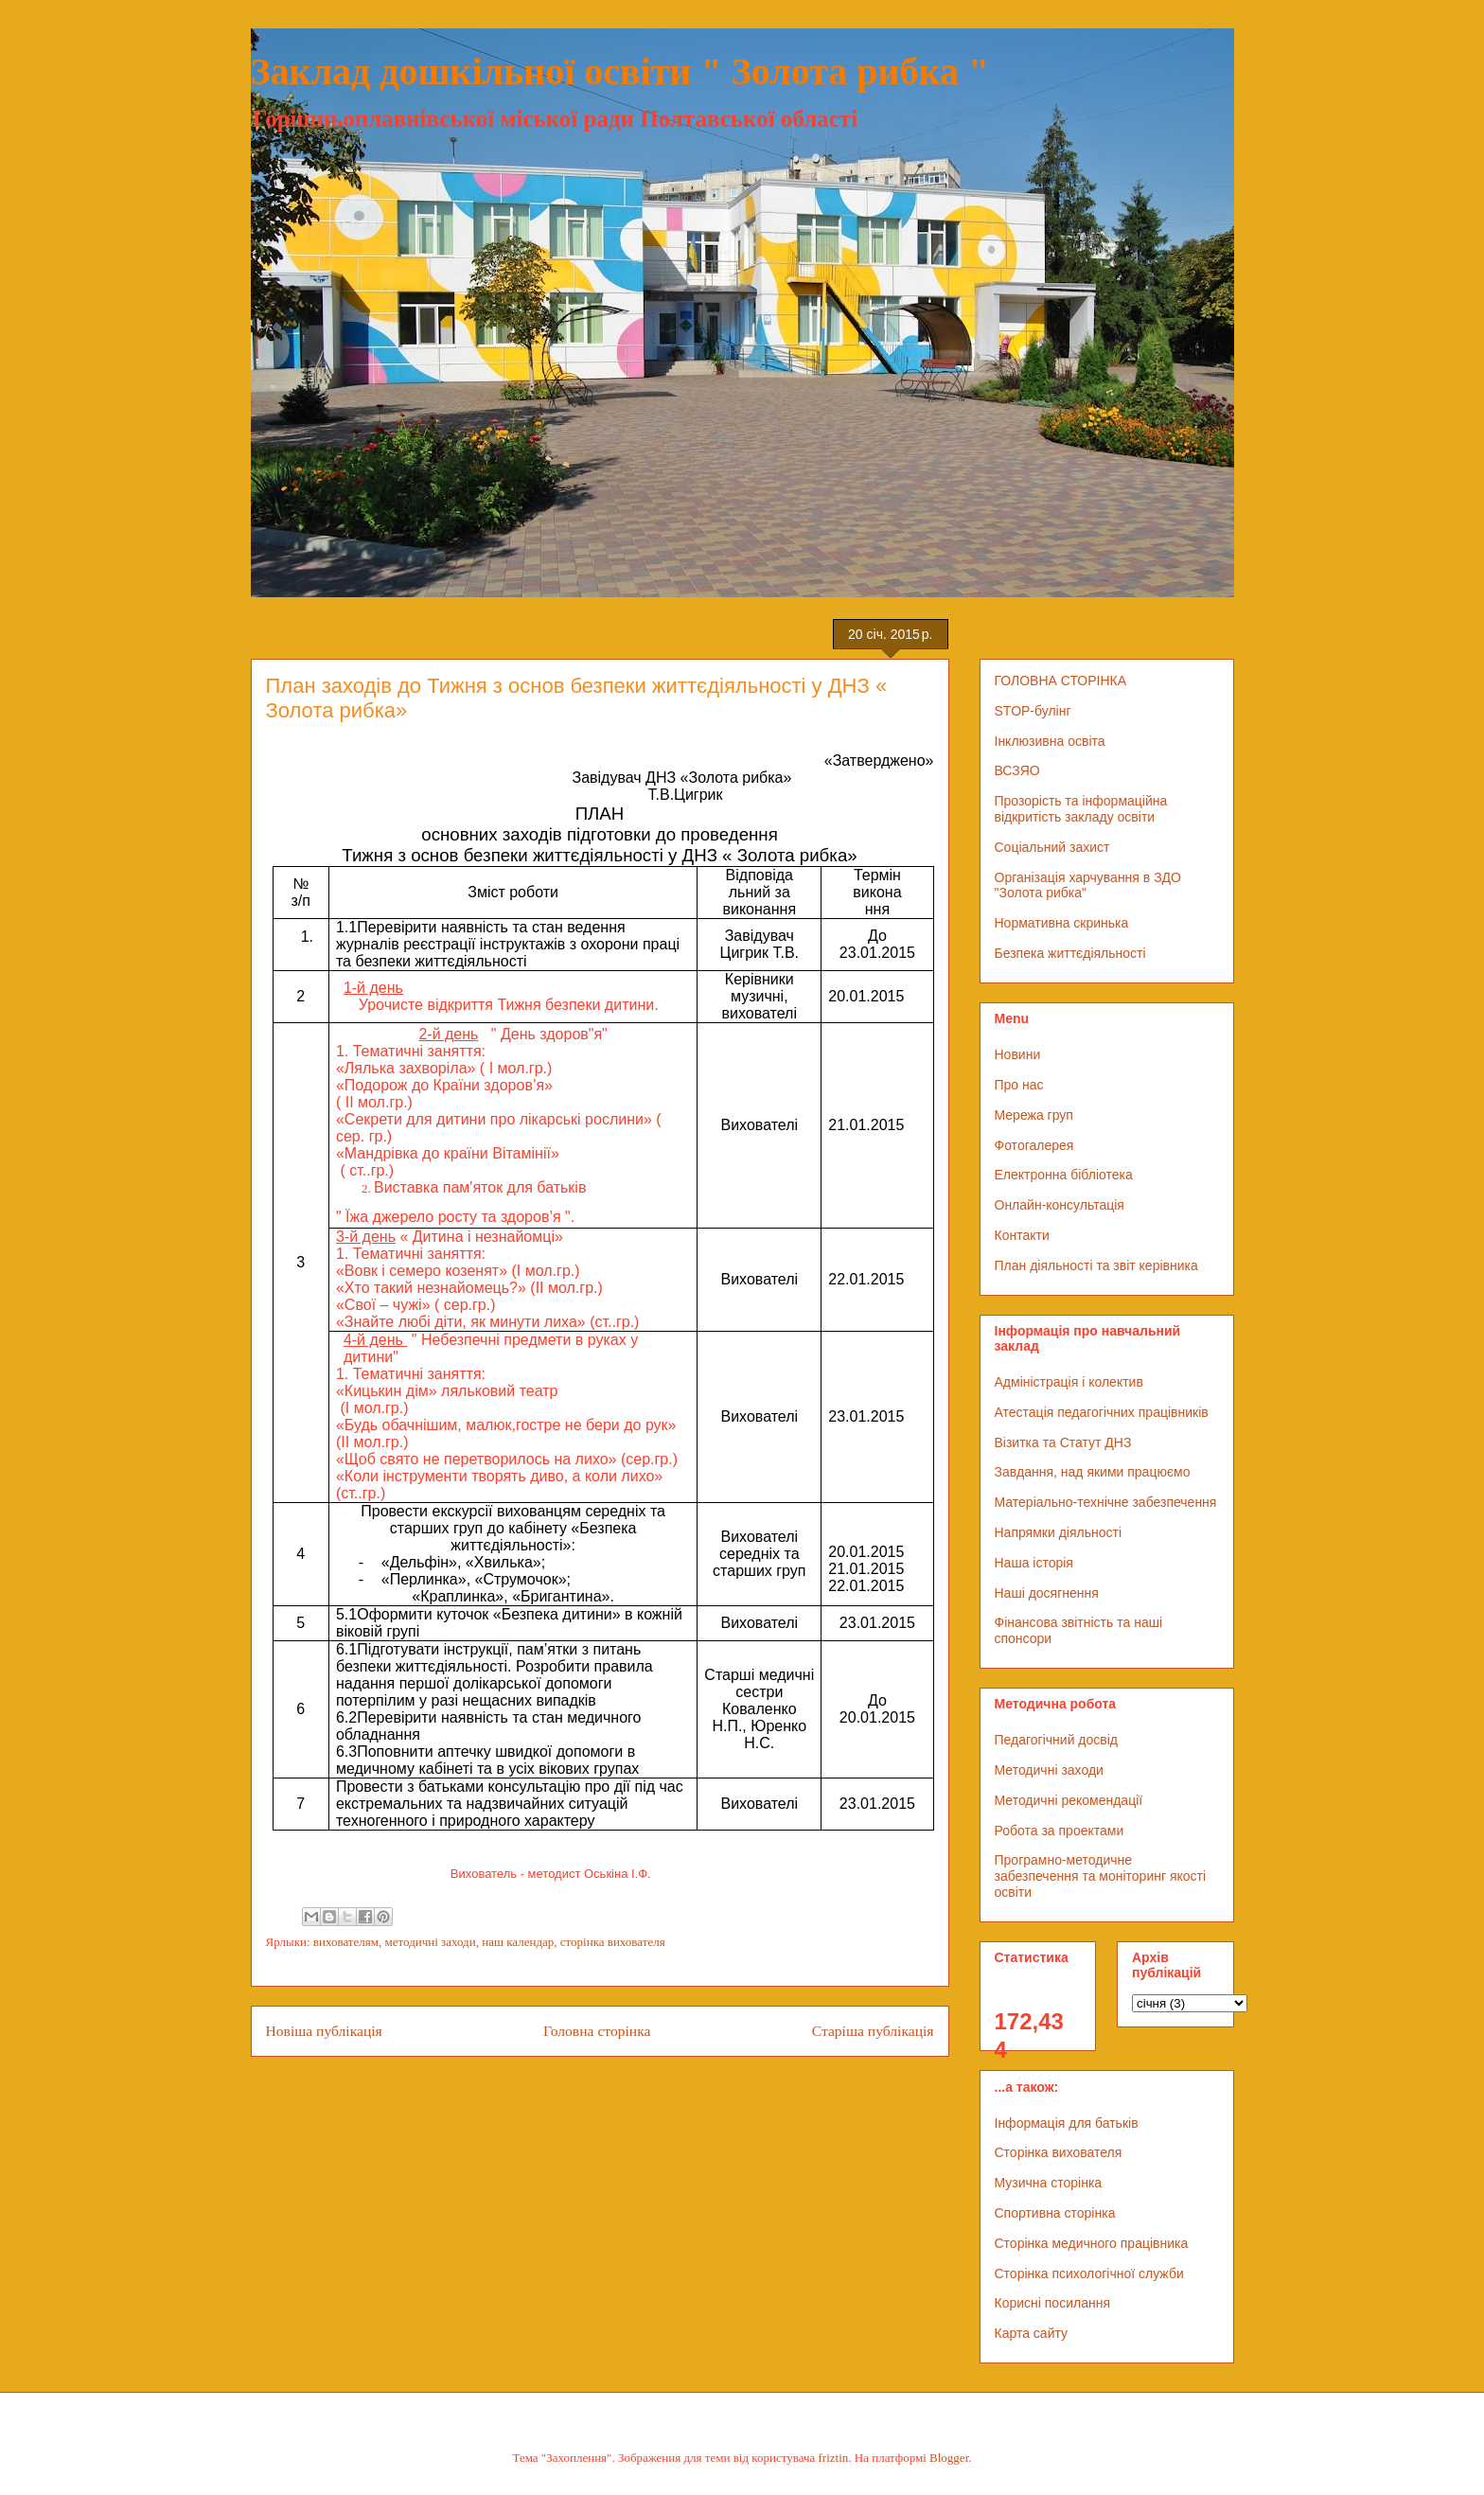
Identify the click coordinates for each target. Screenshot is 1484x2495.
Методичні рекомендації (1069, 1800)
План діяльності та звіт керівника (1096, 1265)
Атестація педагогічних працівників (1102, 1412)
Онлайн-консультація (1059, 1204)
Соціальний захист (1052, 847)
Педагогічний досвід (1057, 1739)
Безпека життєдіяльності (1070, 953)
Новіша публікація (324, 2031)
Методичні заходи (1049, 1770)
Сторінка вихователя (1058, 2152)
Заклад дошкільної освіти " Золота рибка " (620, 71)
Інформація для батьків (1067, 2123)
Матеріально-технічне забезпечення (1106, 1502)
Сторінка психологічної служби (1089, 2273)
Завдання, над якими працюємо (1093, 1471)
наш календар (518, 1942)
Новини (1018, 1054)
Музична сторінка (1049, 2182)
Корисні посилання (1052, 2302)
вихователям (346, 1942)
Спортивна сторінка (1055, 2213)
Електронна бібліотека (1064, 1174)
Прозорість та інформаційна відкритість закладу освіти (1081, 808)
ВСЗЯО (1017, 770)
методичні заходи (430, 1942)
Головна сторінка (596, 2031)
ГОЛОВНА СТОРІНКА (1061, 680)
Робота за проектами (1059, 1830)
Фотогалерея (1034, 1145)
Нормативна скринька (1062, 922)
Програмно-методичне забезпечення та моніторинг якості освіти (1101, 1876)
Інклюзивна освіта (1050, 741)
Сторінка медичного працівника (1092, 2243)
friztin (834, 2458)
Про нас (1019, 1084)
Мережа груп (1034, 1115)
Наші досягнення (1047, 1593)
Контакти (1022, 1235)
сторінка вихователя (612, 1942)
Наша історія (1034, 1562)
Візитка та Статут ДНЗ (1063, 1442)
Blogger (948, 2458)
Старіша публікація (873, 2031)
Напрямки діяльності (1058, 1532)
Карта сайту (1032, 2333)
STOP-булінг (1033, 710)
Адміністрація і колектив (1069, 1381)
